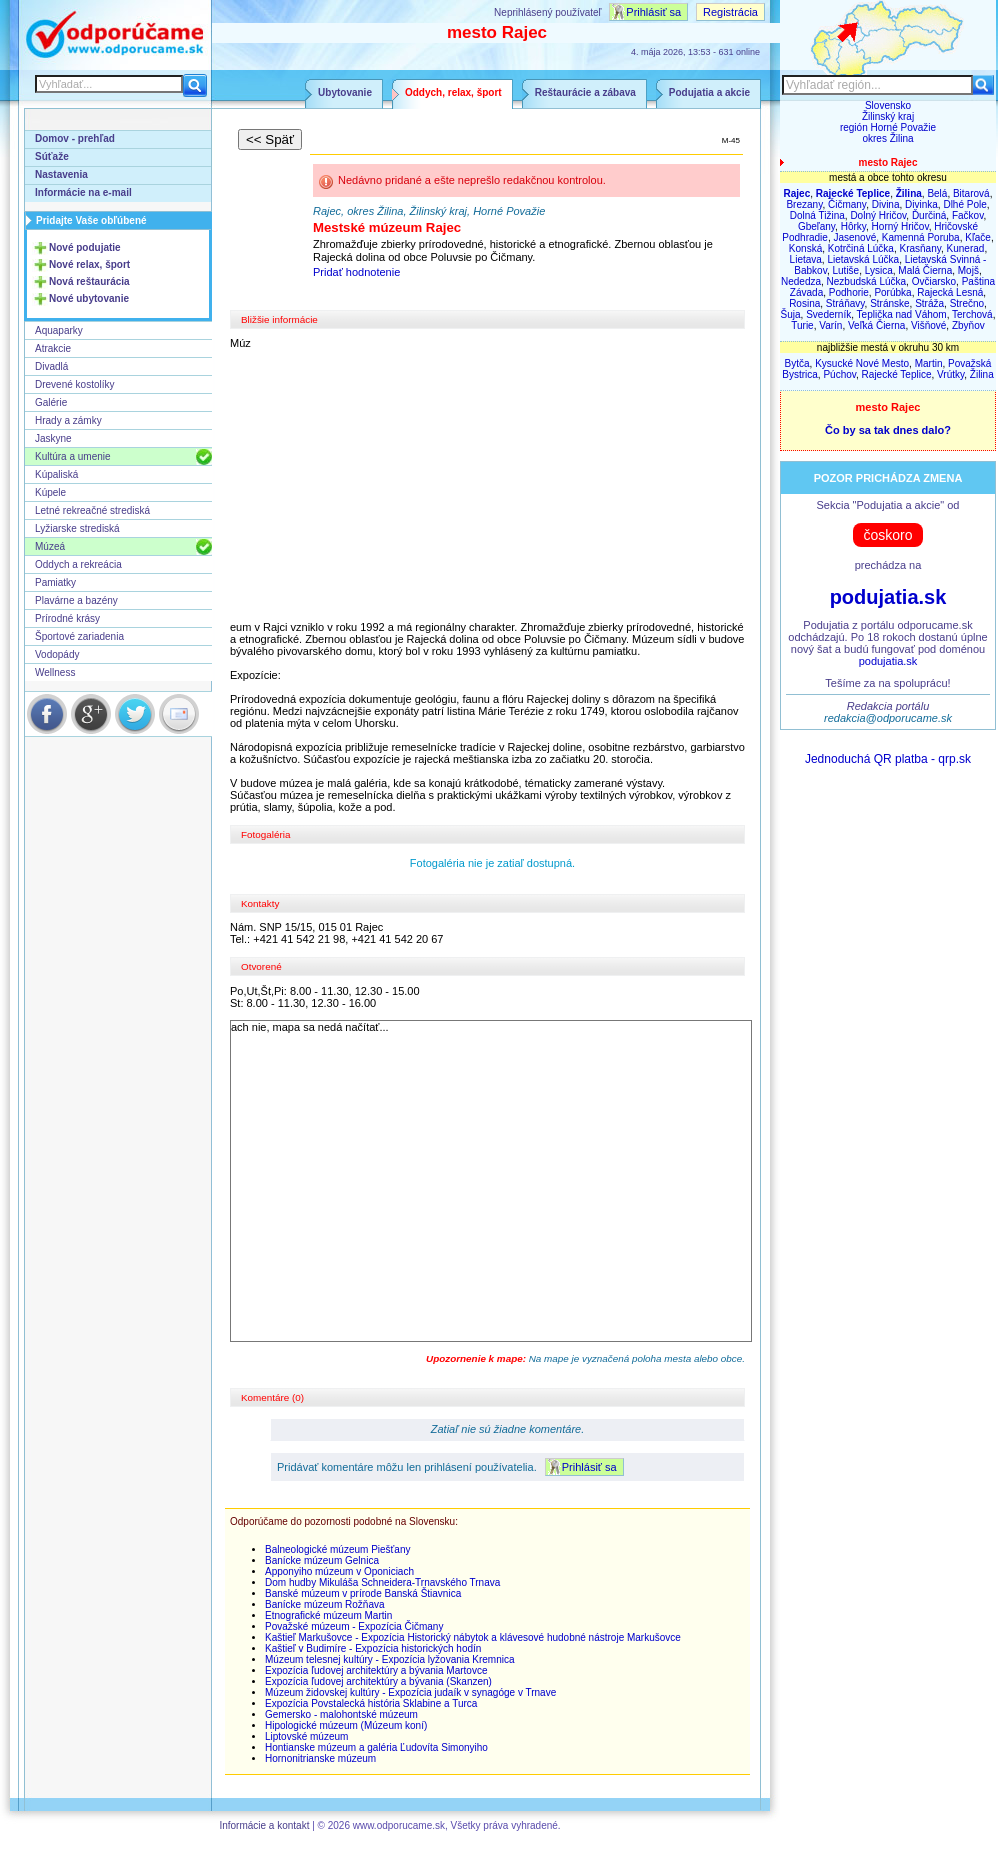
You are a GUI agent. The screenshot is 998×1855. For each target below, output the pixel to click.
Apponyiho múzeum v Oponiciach (339, 1571)
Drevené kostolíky (74, 384)
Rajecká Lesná (950, 292)
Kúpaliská (56, 474)
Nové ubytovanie (89, 298)
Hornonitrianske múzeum (320, 1758)
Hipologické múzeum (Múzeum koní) (346, 1725)
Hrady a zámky (68, 420)
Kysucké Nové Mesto (862, 363)
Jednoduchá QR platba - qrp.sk (888, 759)
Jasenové (854, 237)
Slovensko (888, 105)
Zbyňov (968, 325)
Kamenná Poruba (921, 237)
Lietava (806, 259)
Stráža (929, 303)
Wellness (55, 672)
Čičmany (847, 204)
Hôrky (853, 226)
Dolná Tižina (817, 215)
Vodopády (57, 654)
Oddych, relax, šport (453, 92)
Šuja (791, 314)
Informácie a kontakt (264, 1825)
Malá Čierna (925, 270)
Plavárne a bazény (76, 600)
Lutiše (846, 270)
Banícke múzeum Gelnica (322, 1560)
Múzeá (50, 546)
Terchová (972, 314)
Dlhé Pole (964, 204)
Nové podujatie (85, 247)
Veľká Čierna (876, 325)
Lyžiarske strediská (77, 528)
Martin (929, 363)
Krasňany (920, 248)
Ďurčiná (929, 215)
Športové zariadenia (79, 636)
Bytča (797, 363)
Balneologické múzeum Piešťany (338, 1549)
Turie (802, 325)
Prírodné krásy (67, 618)
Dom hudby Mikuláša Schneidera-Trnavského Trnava (382, 1582)
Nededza (801, 281)
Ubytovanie (345, 92)
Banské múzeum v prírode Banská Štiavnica (363, 1593)
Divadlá (51, 366)
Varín (830, 325)
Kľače (978, 237)
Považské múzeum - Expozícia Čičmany (354, 1626)
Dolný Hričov (878, 215)
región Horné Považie (888, 127)
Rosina (804, 303)
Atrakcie (53, 348)
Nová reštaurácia (89, 281)
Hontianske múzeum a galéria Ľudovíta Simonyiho (376, 1747)
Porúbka (892, 292)
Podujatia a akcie (709, 92)
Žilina (982, 374)
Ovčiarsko (934, 281)
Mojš (968, 270)
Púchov (839, 374)
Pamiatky (55, 582)
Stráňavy (845, 303)
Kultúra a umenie (73, 456)
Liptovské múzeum (306, 1736)
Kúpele (50, 492)
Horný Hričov (900, 226)
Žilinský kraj (888, 116)
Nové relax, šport (89, 264)
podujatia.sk (888, 597)
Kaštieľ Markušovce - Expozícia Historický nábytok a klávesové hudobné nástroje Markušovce (473, 1637)
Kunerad (966, 248)
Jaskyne (53, 438)
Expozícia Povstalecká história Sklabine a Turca (371, 1703)
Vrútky (950, 374)
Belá (937, 193)
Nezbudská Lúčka (867, 281)
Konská (805, 248)
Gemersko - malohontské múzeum (341, 1714)
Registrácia (730, 12)
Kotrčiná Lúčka (861, 248)
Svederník (828, 314)
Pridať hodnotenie (356, 272)
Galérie (51, 402)
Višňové (928, 325)
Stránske (889, 303)
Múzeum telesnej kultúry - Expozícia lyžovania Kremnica (390, 1659)
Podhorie (849, 292)
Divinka (921, 204)
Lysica (879, 270)
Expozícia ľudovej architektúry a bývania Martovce (376, 1670)
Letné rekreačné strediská (92, 510)
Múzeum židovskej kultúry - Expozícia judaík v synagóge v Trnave (410, 1692)
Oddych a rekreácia (78, 564)
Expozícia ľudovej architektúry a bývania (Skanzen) (378, 1681)
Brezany (804, 204)
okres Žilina (887, 138)
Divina (886, 204)
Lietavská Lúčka (863, 259)
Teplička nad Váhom (902, 314)
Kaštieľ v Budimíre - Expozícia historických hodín (373, 1648)
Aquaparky (59, 330)
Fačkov (968, 215)
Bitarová (971, 193)
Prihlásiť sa (653, 12)
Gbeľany (816, 226)
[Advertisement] (493, 485)
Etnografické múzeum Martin (328, 1615)
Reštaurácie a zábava (585, 92)
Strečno (967, 303)
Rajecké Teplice (897, 374)
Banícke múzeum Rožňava (325, 1604)
